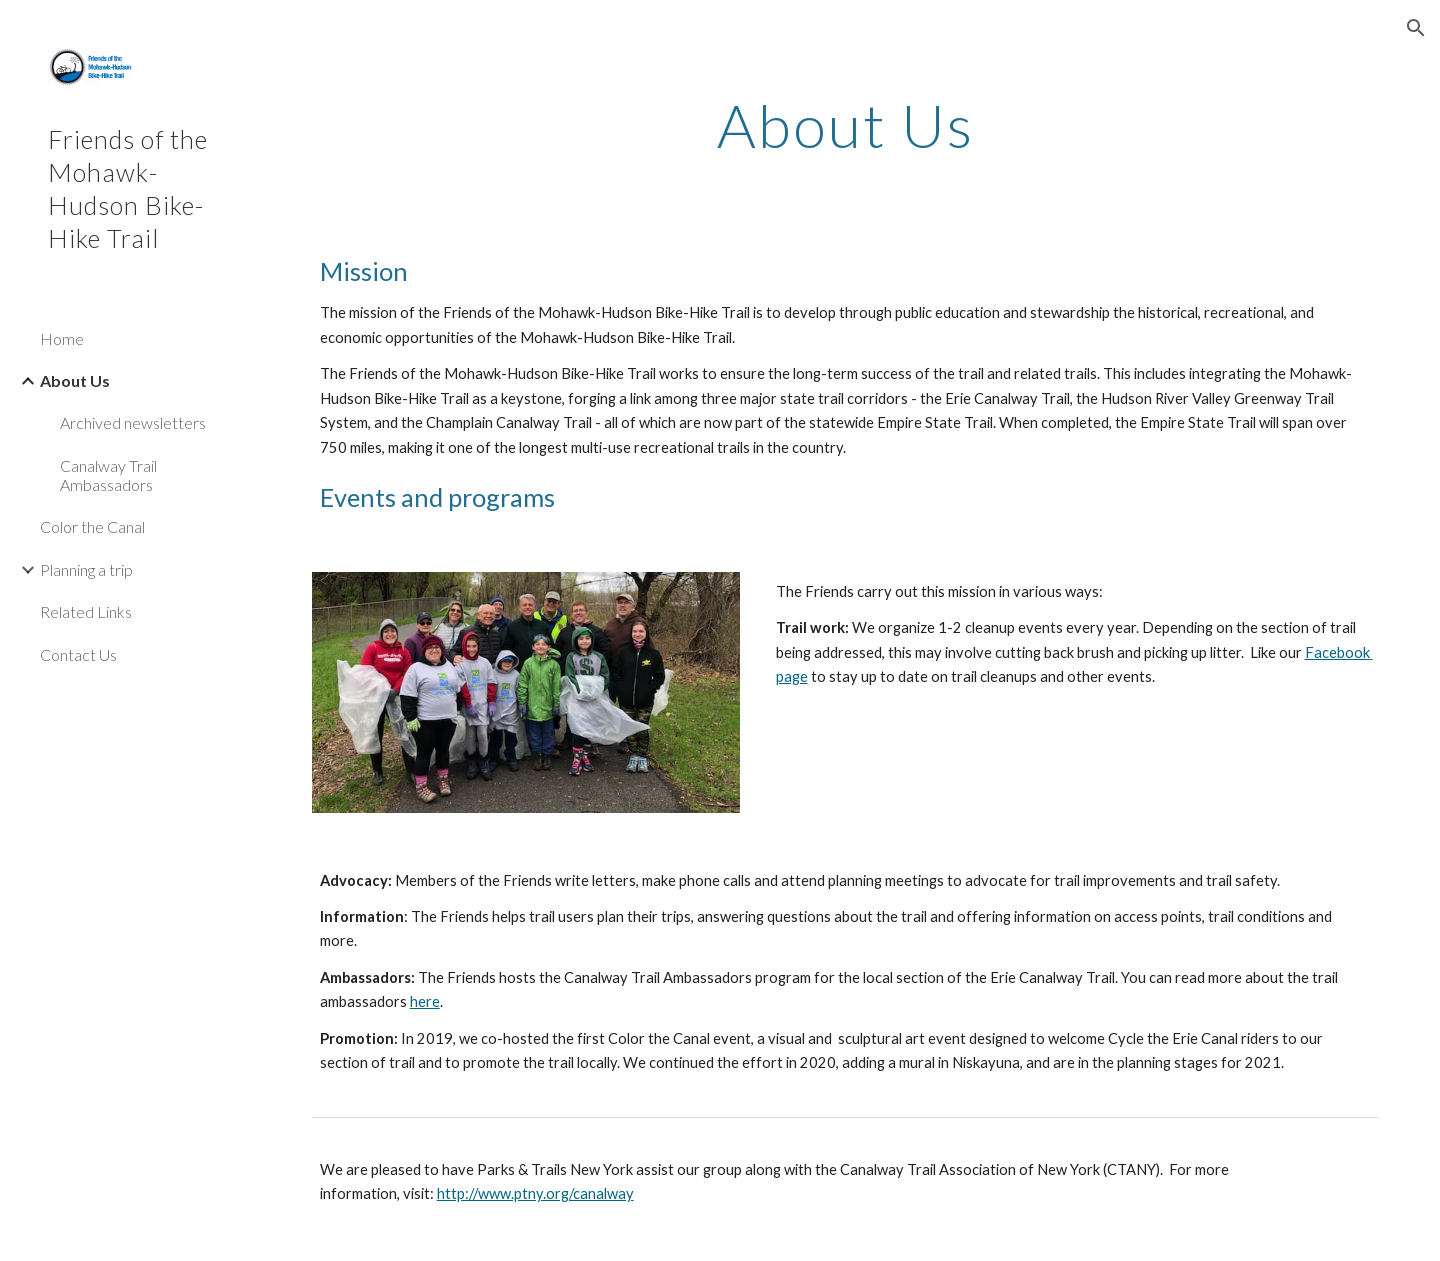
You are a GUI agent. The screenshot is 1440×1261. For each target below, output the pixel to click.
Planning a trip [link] (86, 569)
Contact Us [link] (78, 654)
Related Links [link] (86, 611)
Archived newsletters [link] (133, 422)
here (425, 1001)
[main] (845, 125)
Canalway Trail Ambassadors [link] (108, 475)
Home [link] (62, 338)
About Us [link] (75, 380)
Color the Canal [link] (92, 526)
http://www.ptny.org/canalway (535, 1193)
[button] (1416, 28)
